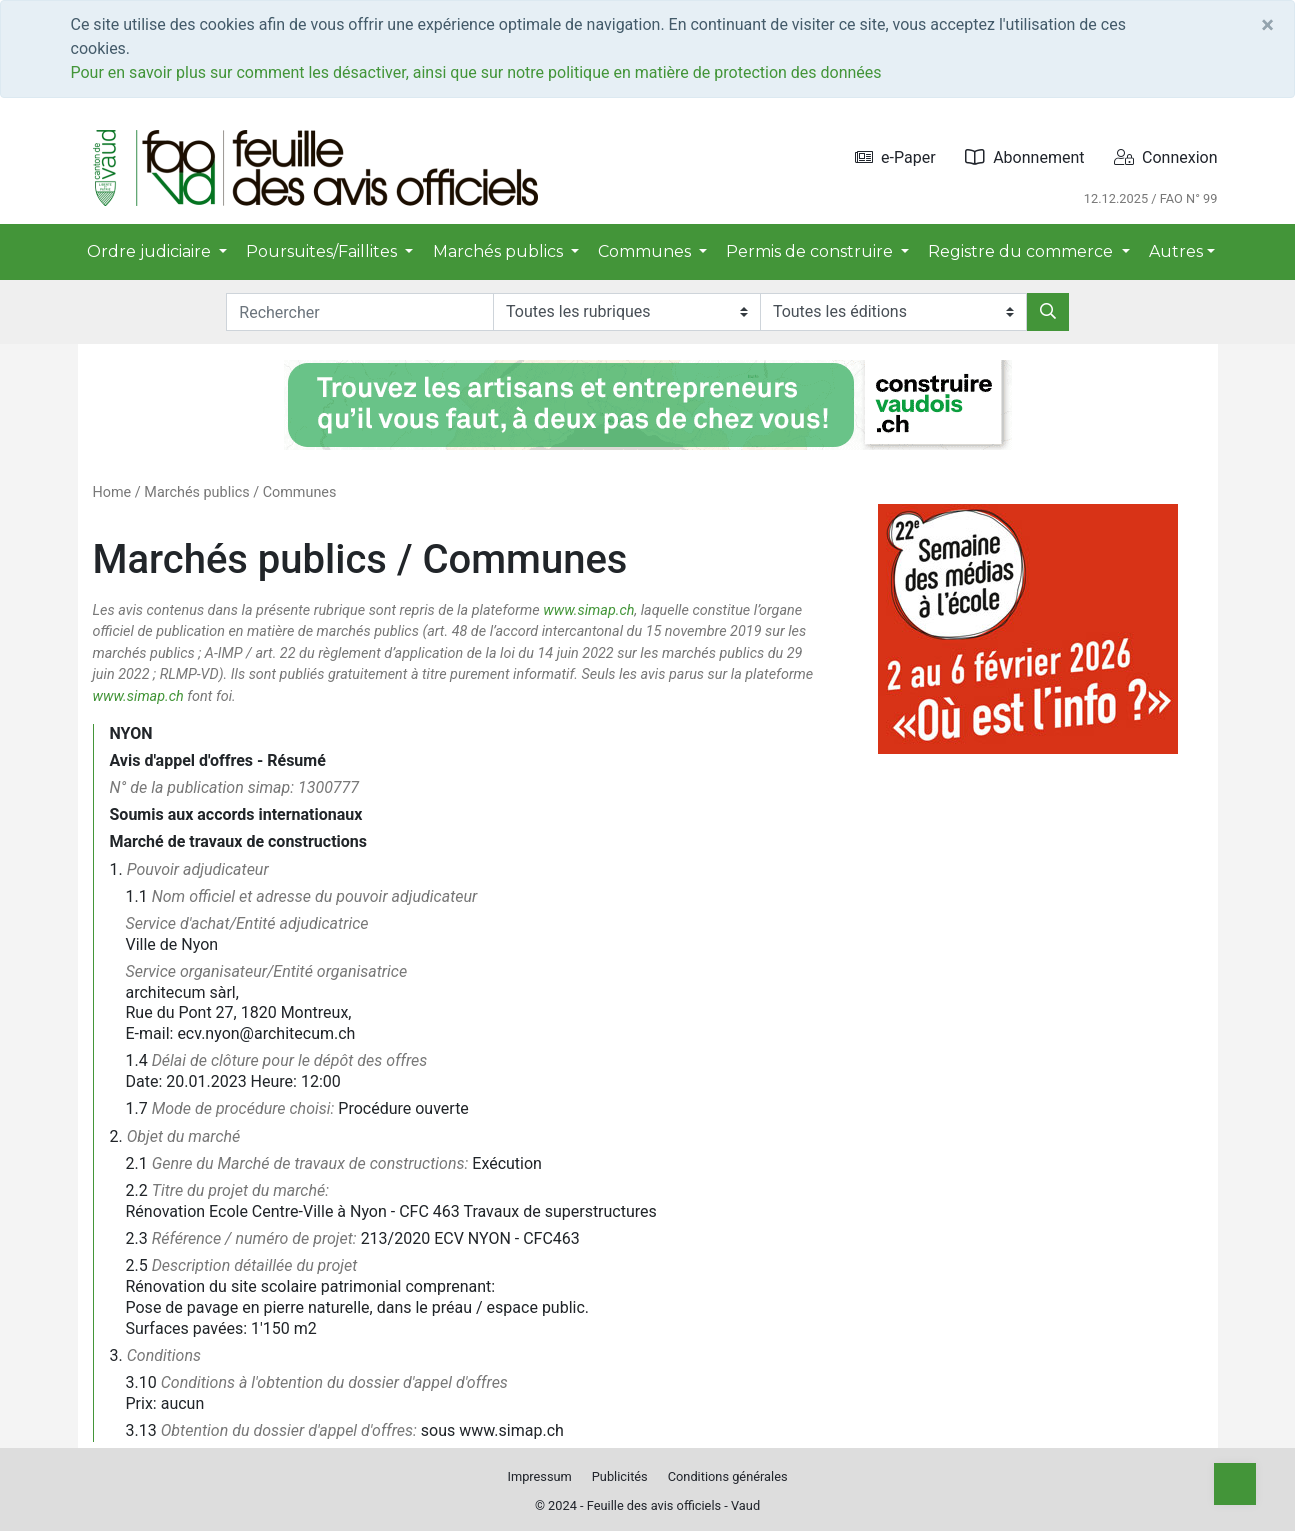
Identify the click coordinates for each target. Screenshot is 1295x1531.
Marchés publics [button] (500, 251)
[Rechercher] (1048, 312)
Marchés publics (196, 492)
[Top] (1235, 1484)
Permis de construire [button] (811, 251)
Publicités (620, 1476)
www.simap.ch (588, 610)
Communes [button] (646, 251)
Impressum (539, 1476)
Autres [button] (1176, 251)
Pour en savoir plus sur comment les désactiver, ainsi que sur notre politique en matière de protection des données (476, 72)
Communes (300, 492)
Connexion (1165, 157)
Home (112, 492)
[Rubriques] (626, 312)
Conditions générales (728, 1476)
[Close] (1267, 25)
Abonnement (1024, 157)
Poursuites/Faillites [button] (323, 251)
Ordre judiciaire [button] (151, 251)
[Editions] (893, 312)
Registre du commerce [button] (1022, 251)
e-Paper (895, 157)
